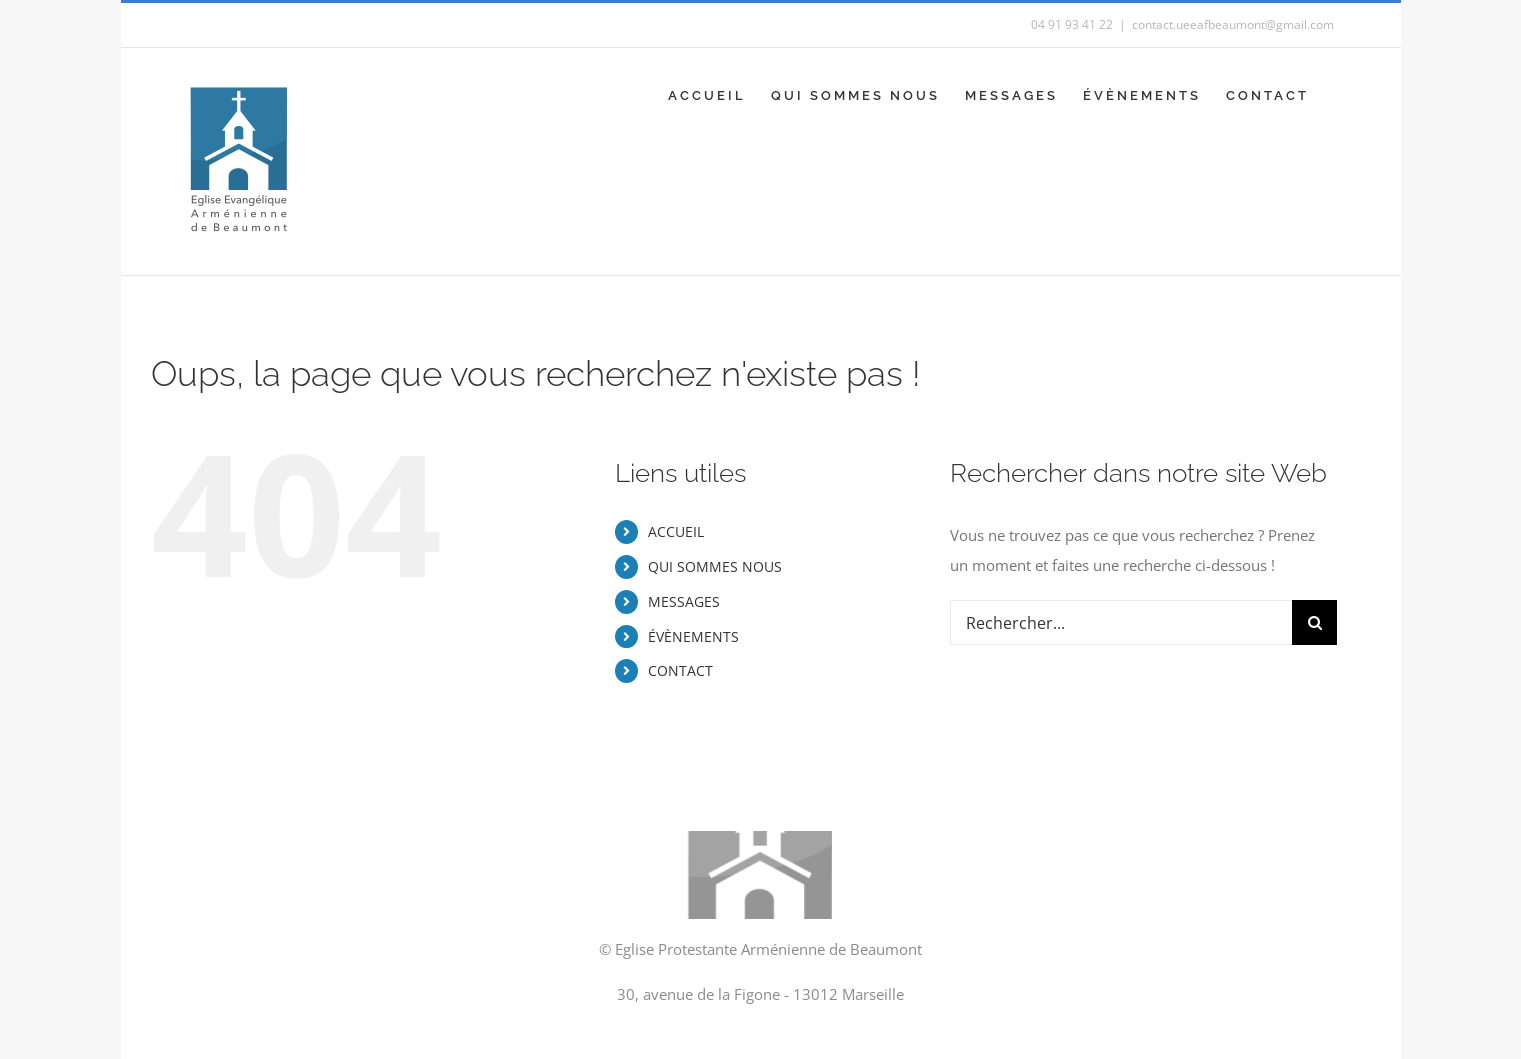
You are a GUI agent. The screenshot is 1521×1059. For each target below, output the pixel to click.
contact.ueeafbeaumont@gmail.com (1233, 24)
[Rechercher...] (1121, 622)
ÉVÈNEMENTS (693, 636)
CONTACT (680, 670)
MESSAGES (684, 601)
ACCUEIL (676, 531)
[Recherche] (1314, 622)
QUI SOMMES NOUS (715, 566)
